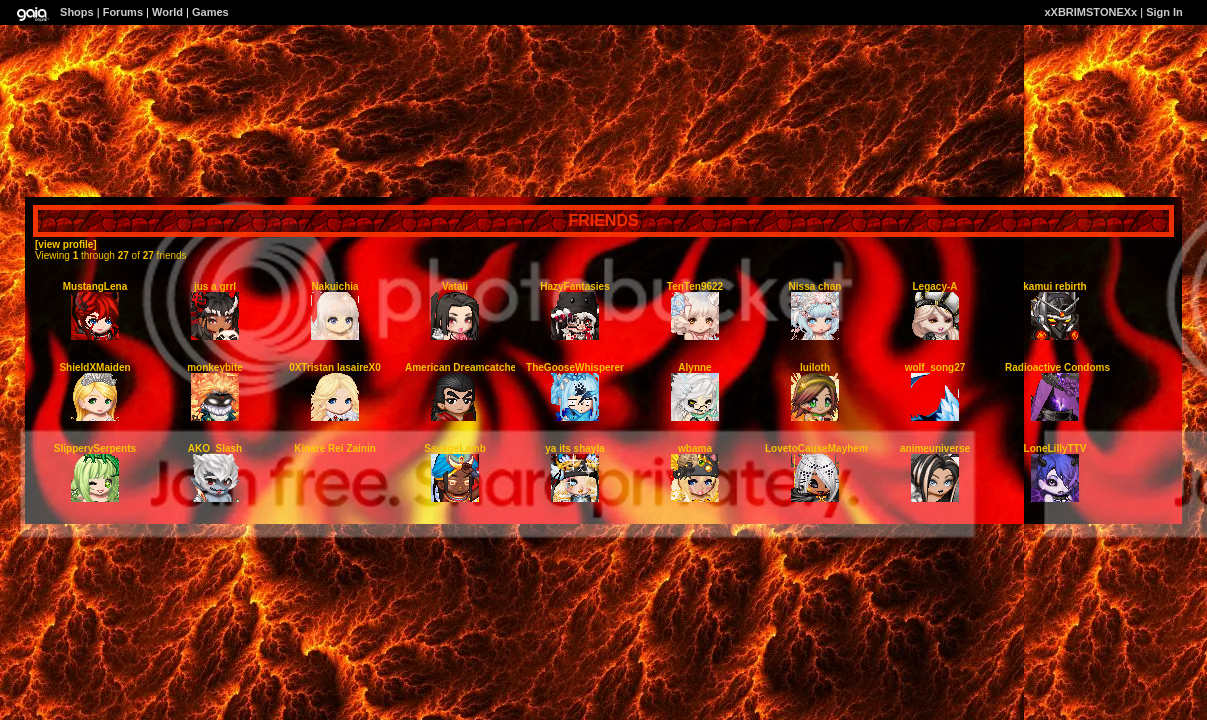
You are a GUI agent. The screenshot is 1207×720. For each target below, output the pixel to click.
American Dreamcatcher (462, 367)
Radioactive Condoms (1057, 367)
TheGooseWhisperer (575, 367)
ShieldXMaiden (94, 367)
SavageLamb (455, 448)
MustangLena (95, 286)
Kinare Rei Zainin (335, 448)
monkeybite (215, 367)
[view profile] (66, 244)
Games (210, 12)
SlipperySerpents (95, 448)
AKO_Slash (215, 448)
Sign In (1164, 12)
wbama (695, 448)
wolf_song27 (935, 367)
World (167, 12)
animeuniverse (935, 448)
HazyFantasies (574, 286)
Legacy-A (934, 286)
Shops (77, 12)
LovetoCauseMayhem (816, 448)
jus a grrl (215, 286)
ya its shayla (574, 448)
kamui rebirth (1054, 286)
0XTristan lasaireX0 (335, 367)
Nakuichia (334, 286)
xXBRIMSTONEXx (1090, 12)
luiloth (815, 367)
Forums (123, 12)
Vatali (455, 286)
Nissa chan (815, 286)
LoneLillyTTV (1055, 448)
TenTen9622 (695, 286)
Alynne (694, 367)
